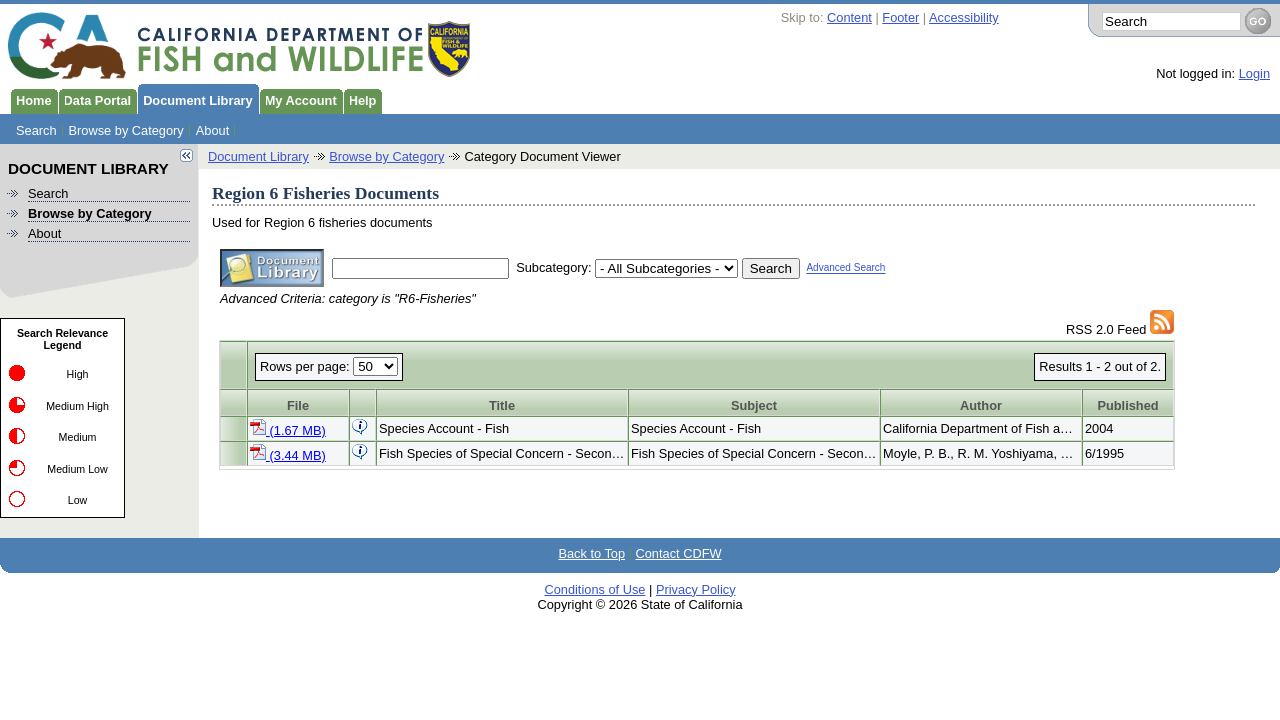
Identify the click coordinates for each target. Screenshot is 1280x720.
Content (849, 17)
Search (36, 130)
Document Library (195, 99)
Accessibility (964, 17)
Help (360, 99)
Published (1127, 405)
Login (1254, 73)
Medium (78, 437)
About (212, 130)
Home (31, 99)
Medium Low (77, 469)
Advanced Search (845, 268)
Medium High (77, 406)
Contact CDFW (679, 553)
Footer (900, 17)
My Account (298, 99)
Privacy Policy (696, 589)
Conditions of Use (594, 589)
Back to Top (591, 553)
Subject (754, 405)
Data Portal (95, 99)
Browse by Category (126, 130)
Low (78, 500)
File (298, 405)
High (78, 374)
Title (502, 405)
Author (981, 405)
